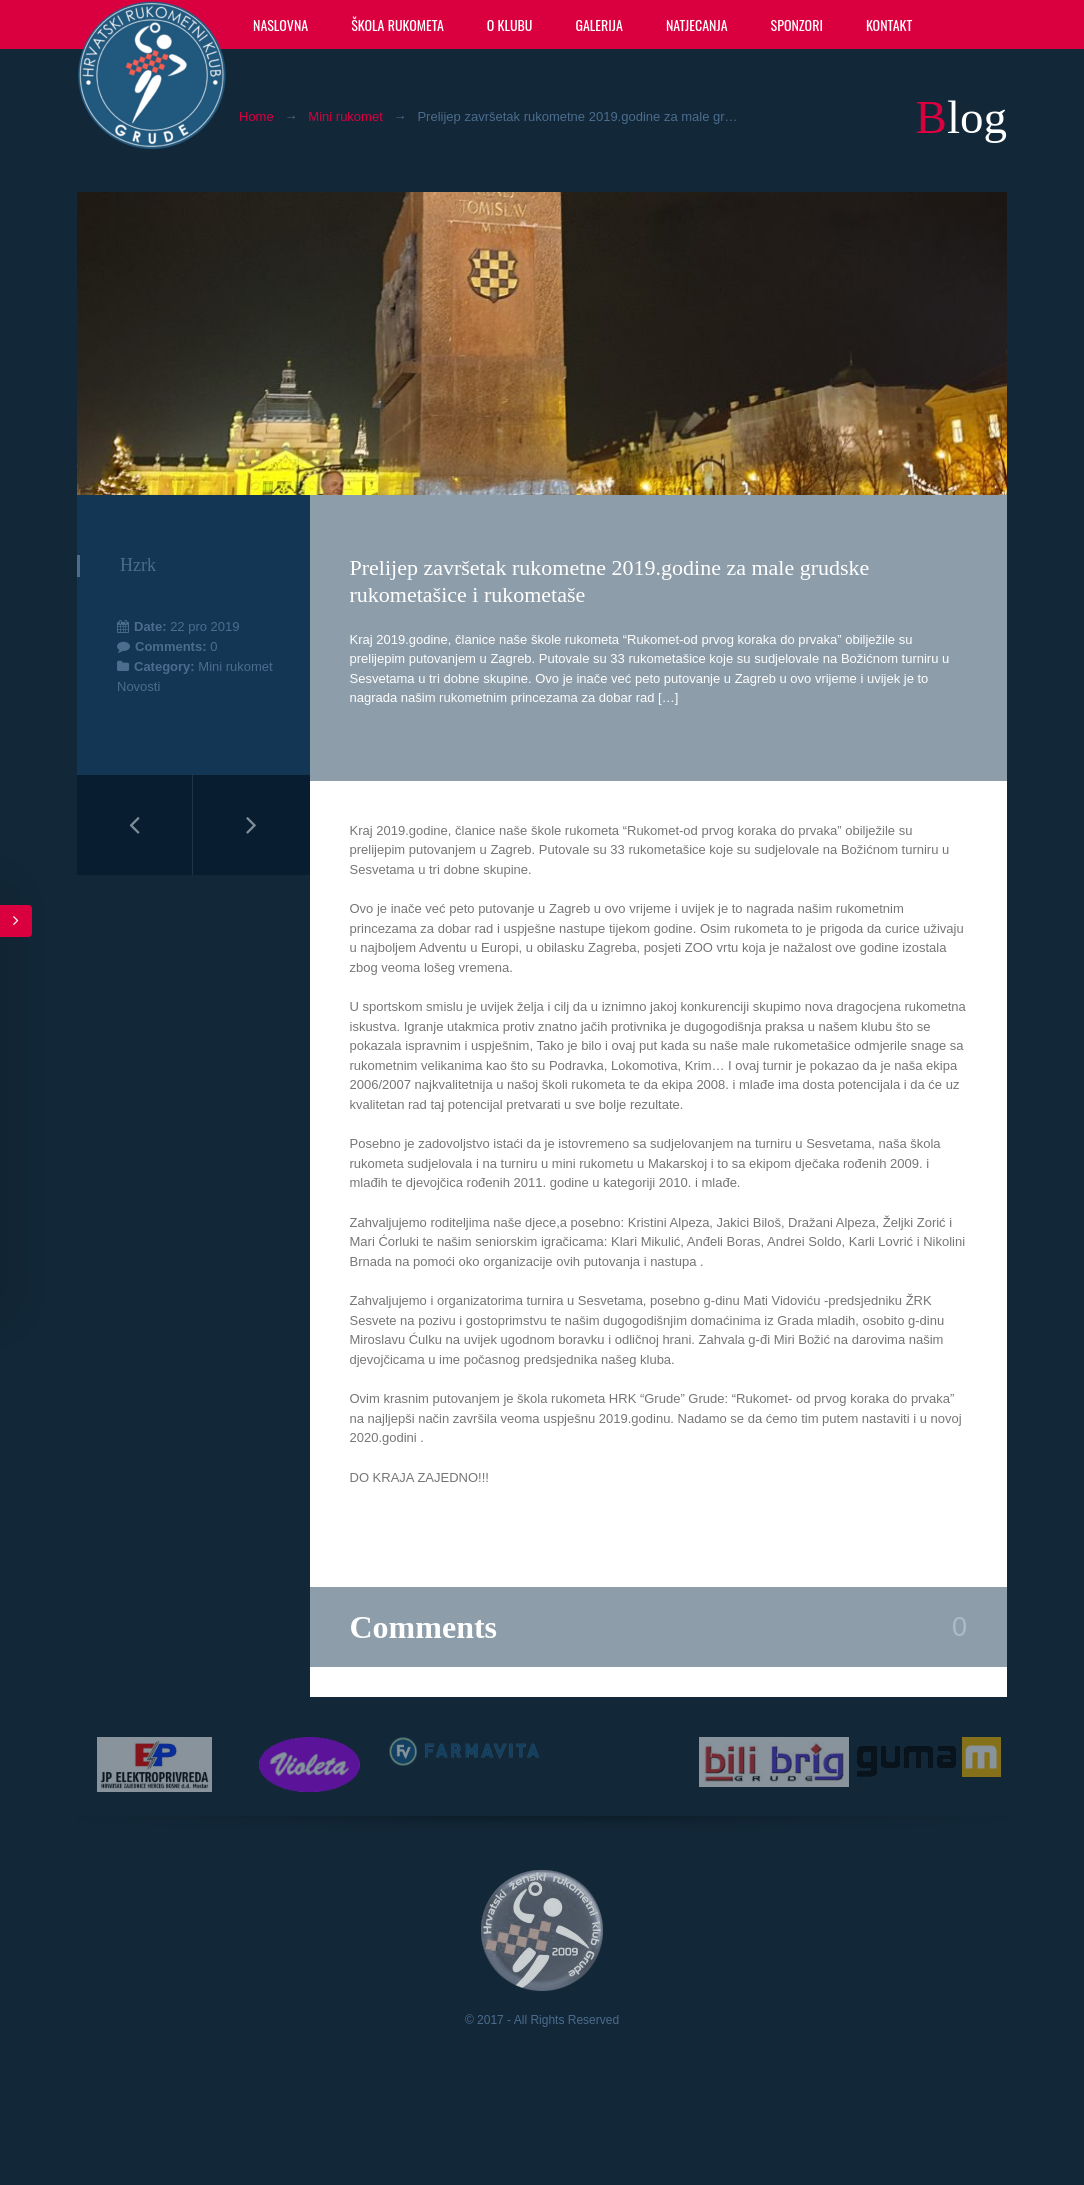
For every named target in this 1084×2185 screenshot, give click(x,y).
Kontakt (889, 24)
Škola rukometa (397, 24)
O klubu (510, 24)
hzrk (138, 565)
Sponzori (797, 24)
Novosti (138, 686)
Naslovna (280, 24)
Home (256, 116)
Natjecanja (697, 24)
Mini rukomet (345, 116)
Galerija (598, 24)
